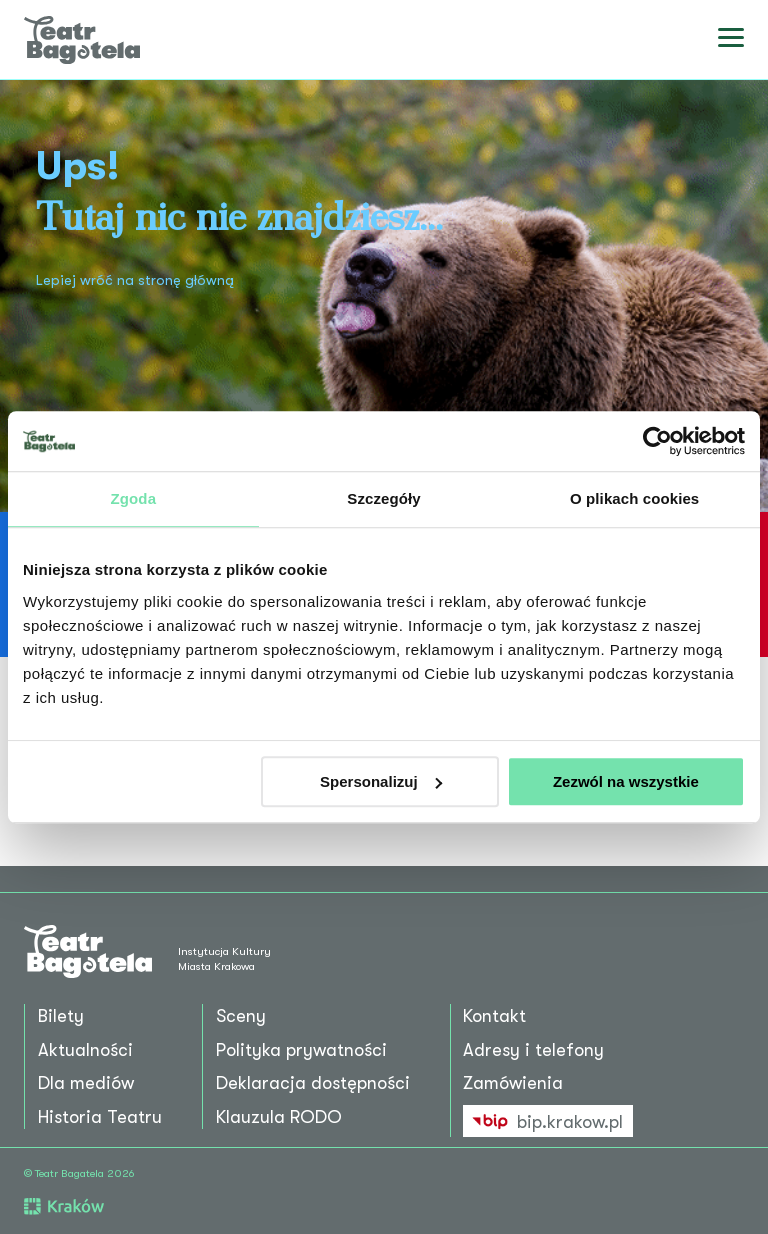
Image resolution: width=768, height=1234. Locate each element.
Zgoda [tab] (134, 498)
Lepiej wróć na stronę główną (135, 280)
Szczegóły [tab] (383, 498)
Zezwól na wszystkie (626, 781)
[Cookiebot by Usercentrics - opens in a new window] (657, 441)
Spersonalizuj (381, 781)
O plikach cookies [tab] (634, 498)
